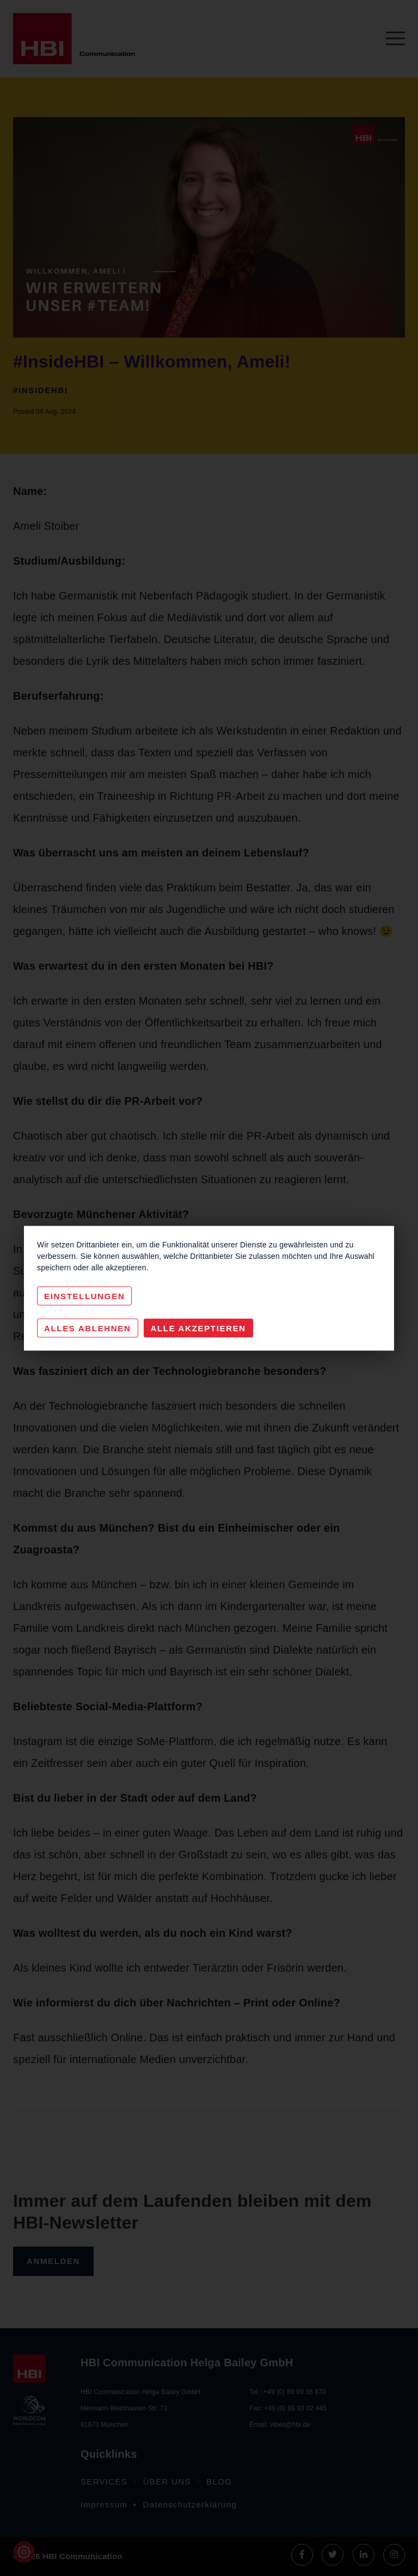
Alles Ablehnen (87, 1327)
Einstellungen (84, 1295)
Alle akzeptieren (198, 1327)
